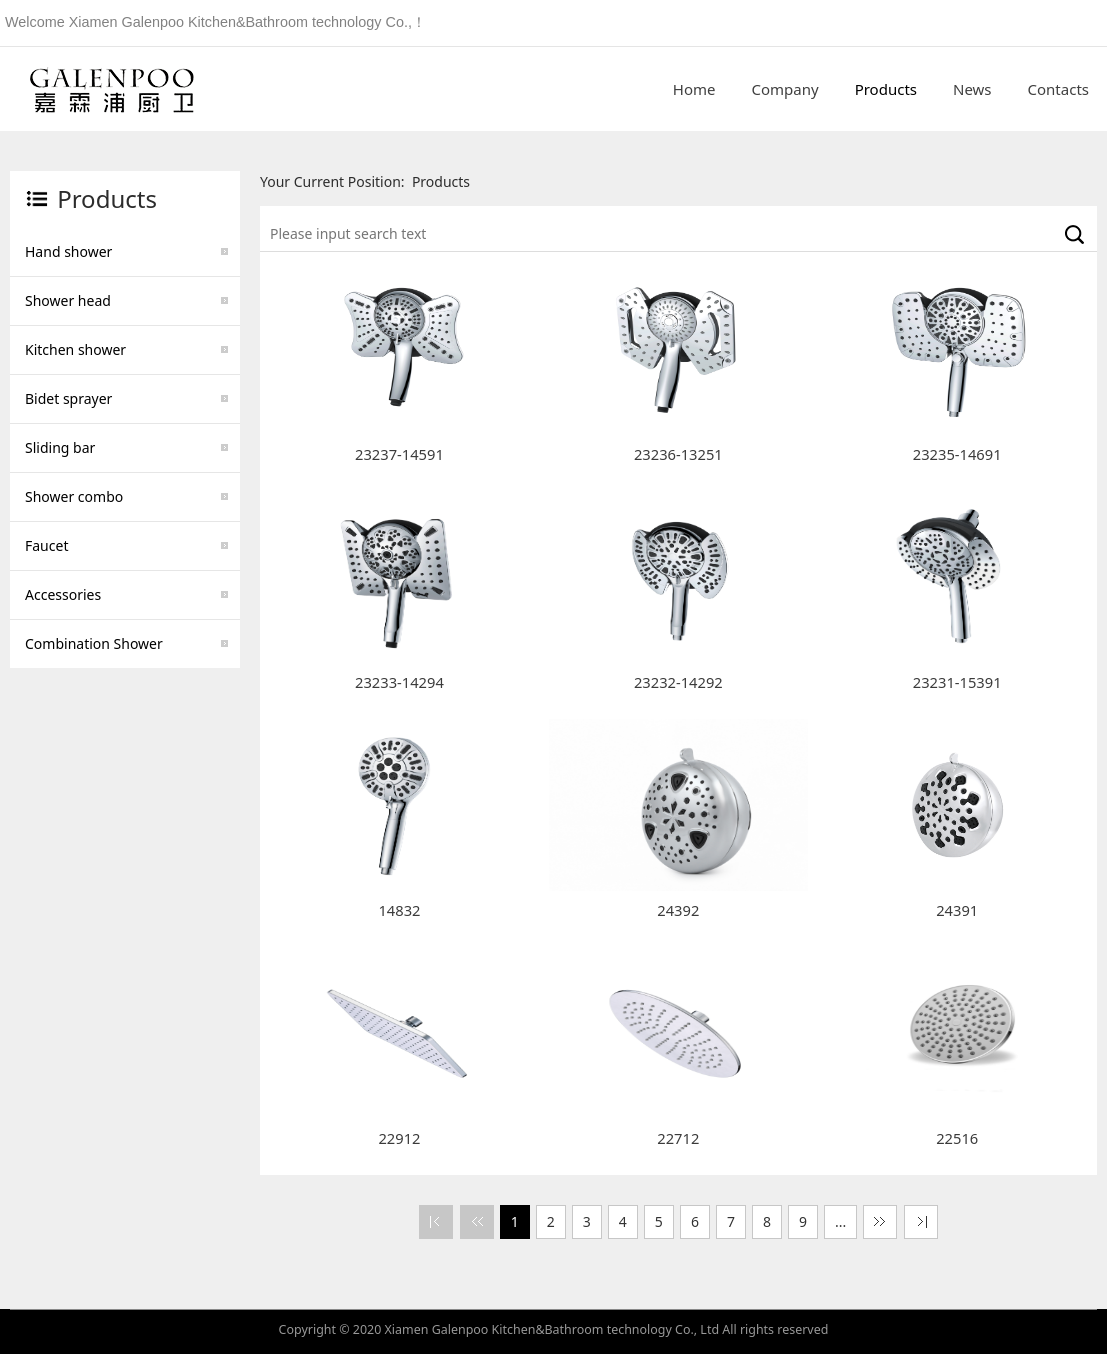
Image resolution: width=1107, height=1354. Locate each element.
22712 (678, 1138)
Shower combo (74, 496)
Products (886, 89)
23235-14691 (957, 454)
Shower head (68, 300)
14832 (399, 910)
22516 (957, 1138)
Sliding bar (60, 447)
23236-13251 (678, 454)
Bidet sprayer (68, 398)
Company (785, 89)
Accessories (63, 594)
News (972, 89)
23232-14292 (678, 682)
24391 (957, 910)
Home (694, 89)
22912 (399, 1138)
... (840, 1221)
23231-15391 (957, 682)
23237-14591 (399, 454)
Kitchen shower (75, 349)
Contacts (1058, 89)
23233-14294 (399, 682)
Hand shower (68, 251)
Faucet (46, 545)
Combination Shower (94, 643)
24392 (678, 910)
